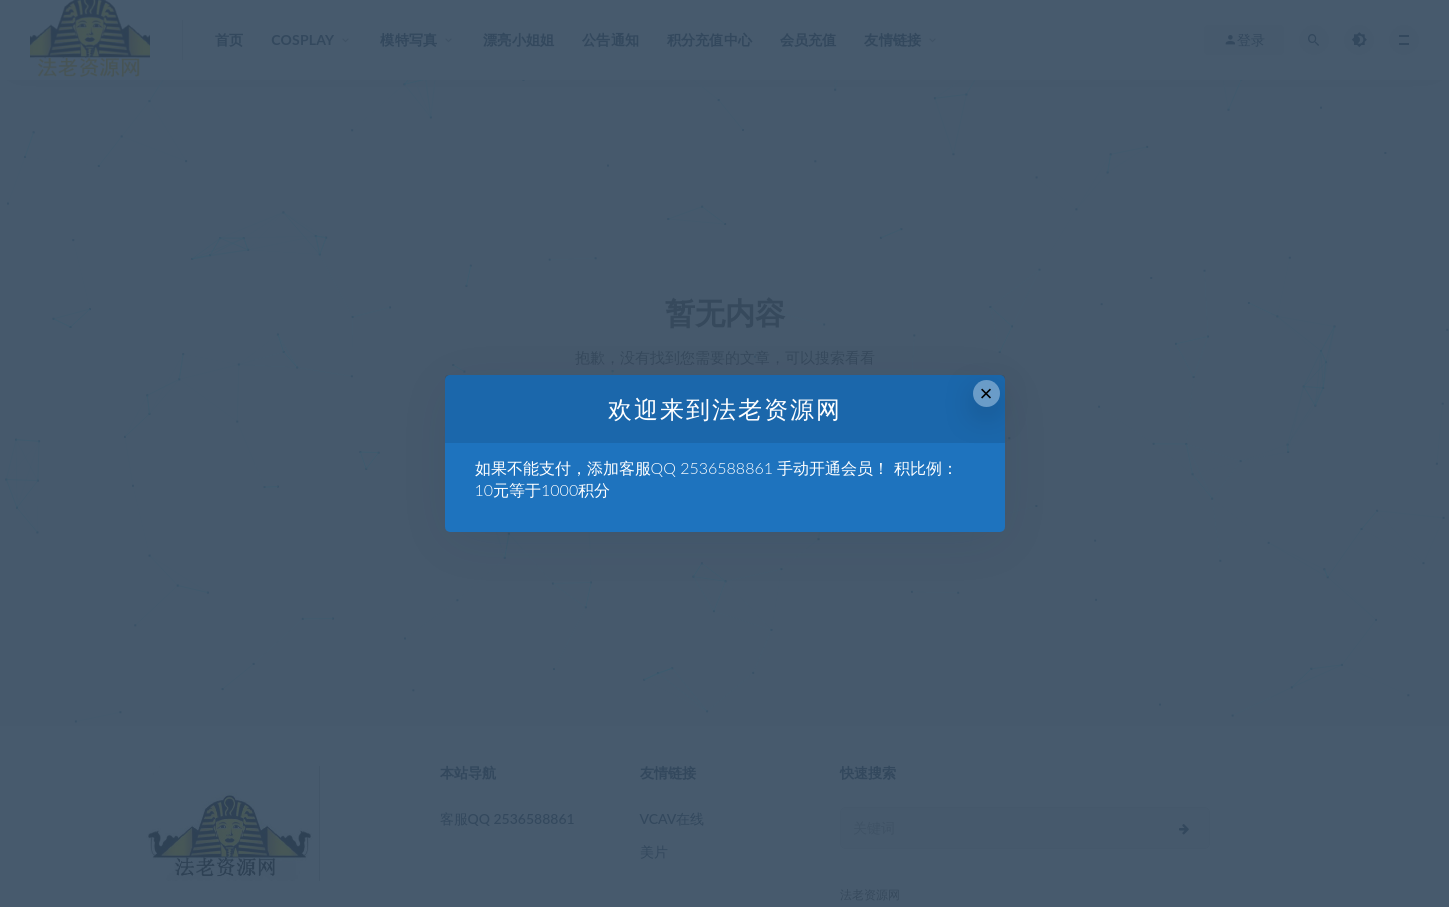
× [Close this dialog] (986, 393)
